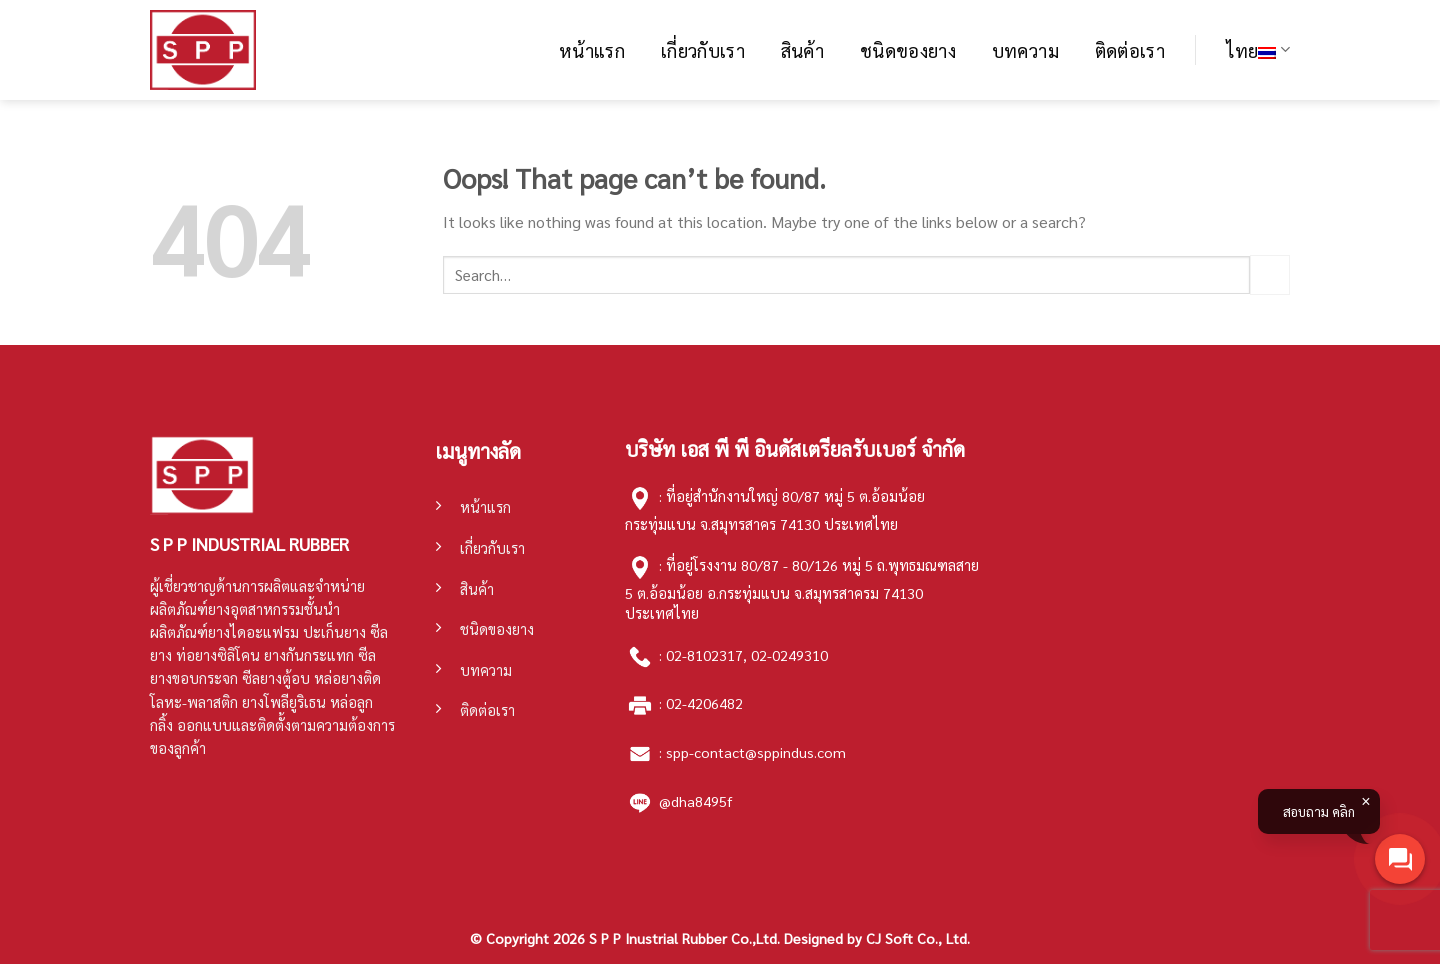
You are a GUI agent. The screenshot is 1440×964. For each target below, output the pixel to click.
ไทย (1258, 50)
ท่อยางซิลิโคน (218, 655)
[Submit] (1270, 274)
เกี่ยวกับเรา (703, 50)
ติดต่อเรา (1130, 50)
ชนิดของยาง (908, 50)
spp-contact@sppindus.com (756, 752)
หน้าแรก (592, 50)
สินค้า (802, 50)
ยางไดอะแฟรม (253, 632)
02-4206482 (704, 703)
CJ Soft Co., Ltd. (918, 938)
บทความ (1025, 50)
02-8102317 (704, 654)
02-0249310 (789, 654)
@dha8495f (695, 801)
